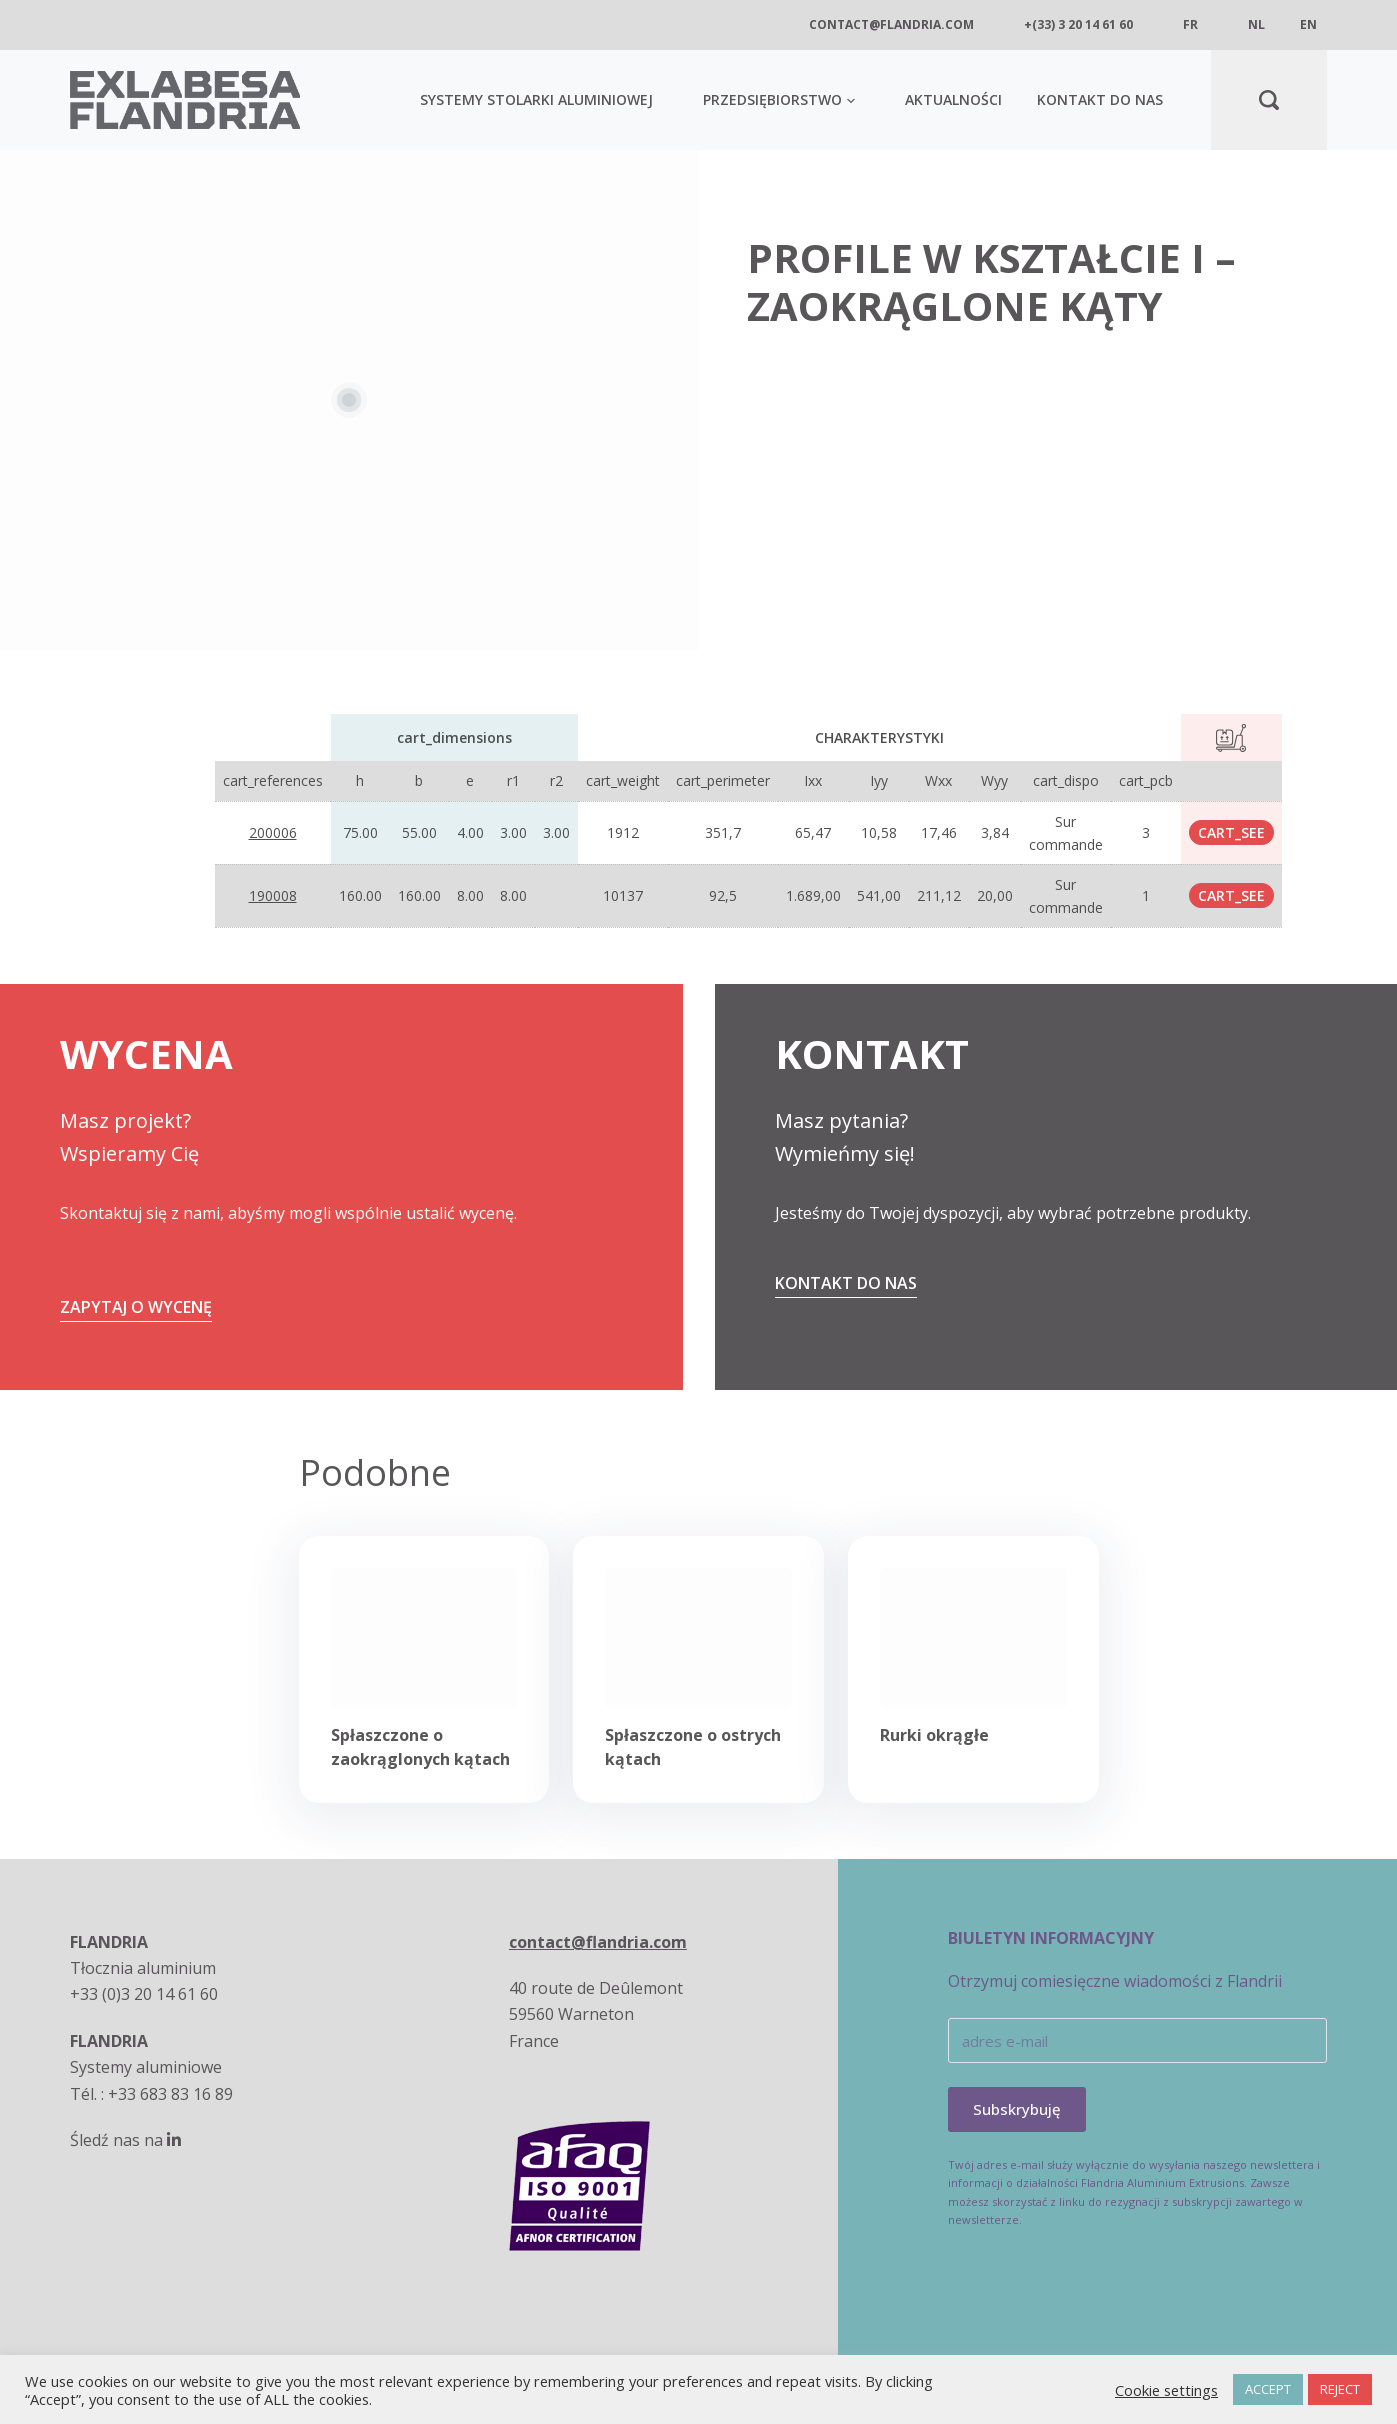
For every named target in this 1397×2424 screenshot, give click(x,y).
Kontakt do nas (846, 1283)
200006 (273, 832)
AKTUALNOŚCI (953, 99)
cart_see (1231, 832)
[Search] (1269, 100)
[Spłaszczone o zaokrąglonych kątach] (424, 1638)
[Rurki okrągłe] (973, 1638)
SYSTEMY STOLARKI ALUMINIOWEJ (536, 99)
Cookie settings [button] (1166, 2390)
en (1308, 24)
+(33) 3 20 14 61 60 (1078, 24)
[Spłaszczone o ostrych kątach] (698, 1638)
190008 (273, 895)
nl (1256, 24)
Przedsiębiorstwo (779, 99)
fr (1190, 24)
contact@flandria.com (891, 24)
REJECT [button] (1340, 2389)
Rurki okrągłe (934, 1735)
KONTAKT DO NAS (1100, 99)
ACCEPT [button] (1268, 2389)
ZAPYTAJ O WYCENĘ (136, 1307)
